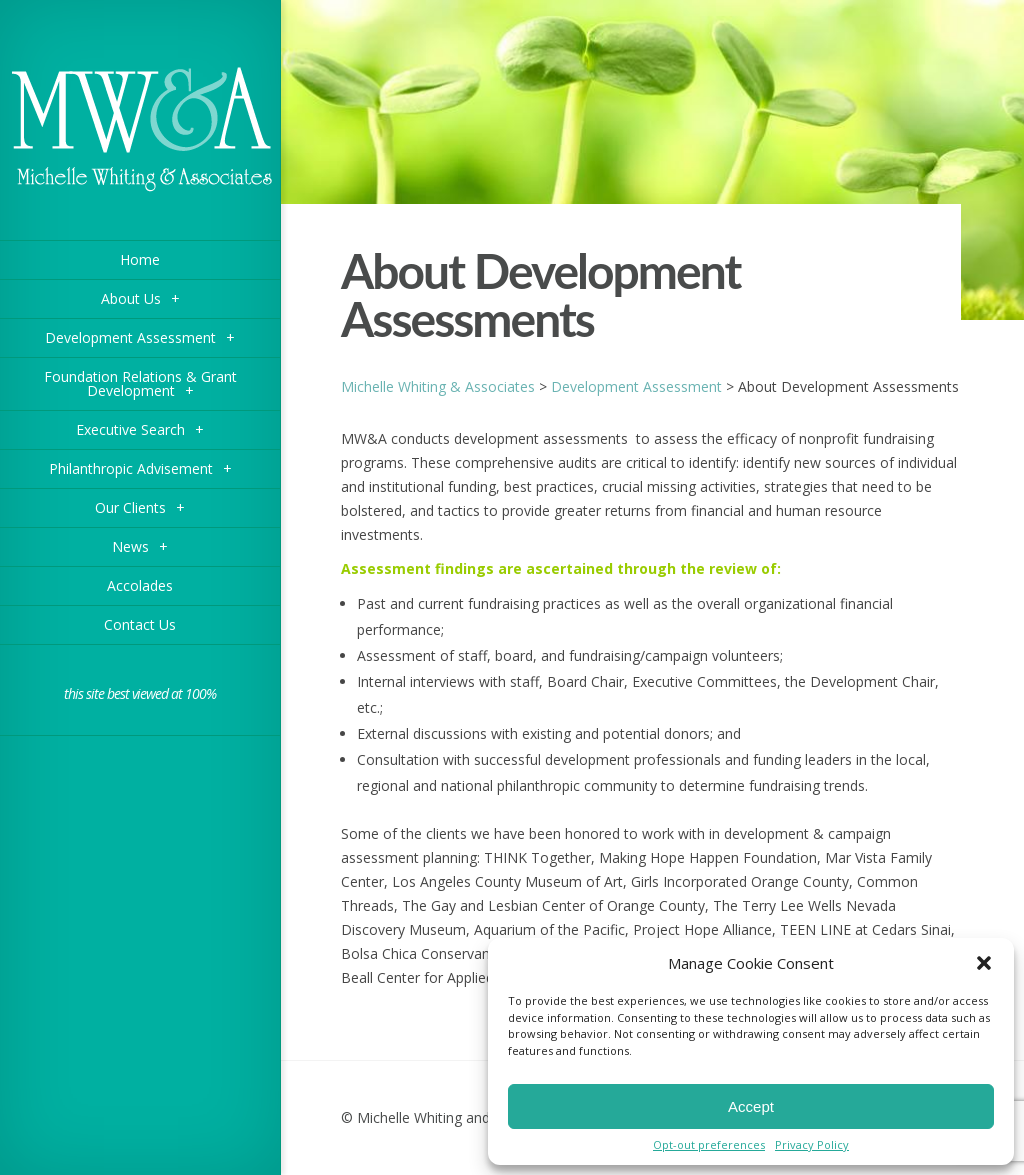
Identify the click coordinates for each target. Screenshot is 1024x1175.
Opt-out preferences (709, 1144)
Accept (751, 1106)
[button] (984, 963)
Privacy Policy (812, 1144)
